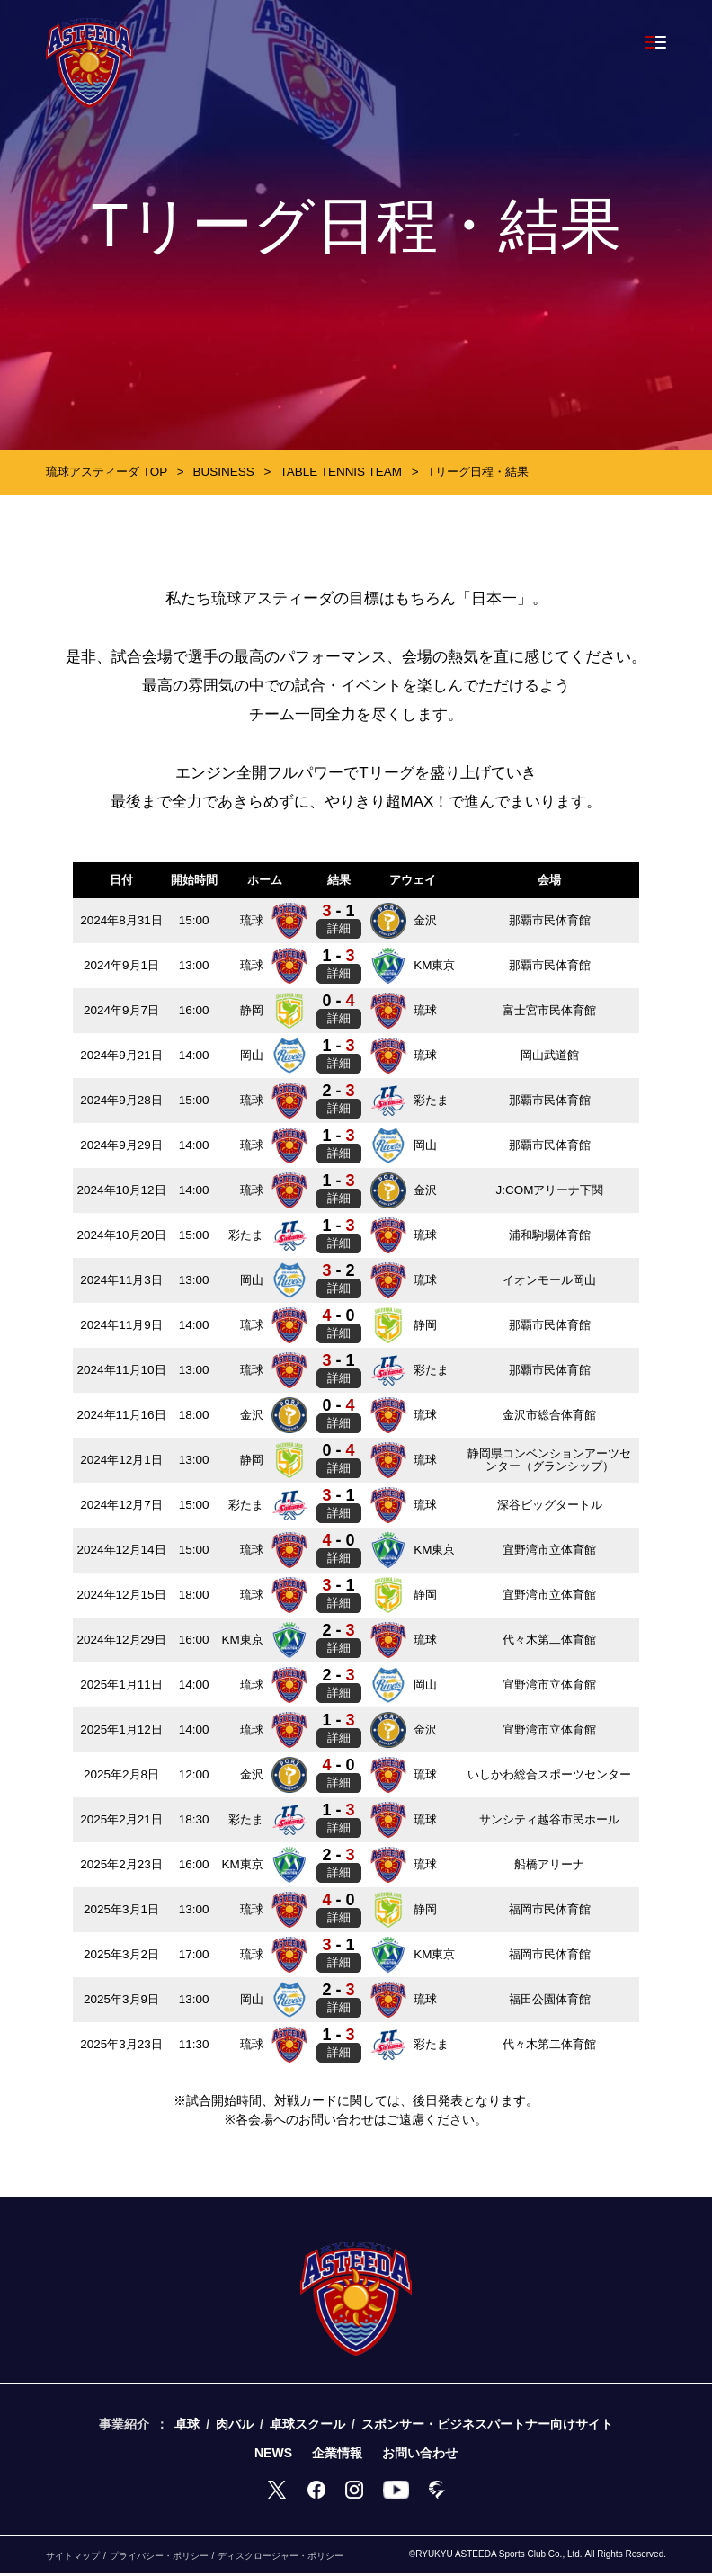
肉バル (235, 2426)
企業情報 (337, 2454)
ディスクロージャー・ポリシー (280, 2558)
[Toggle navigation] (655, 42)
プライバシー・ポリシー (159, 2558)
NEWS (273, 2454)
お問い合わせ (420, 2454)
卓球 (187, 2426)
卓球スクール (307, 2426)
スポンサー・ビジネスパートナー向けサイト (487, 2426)
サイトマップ (73, 2558)
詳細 (342, 930)
